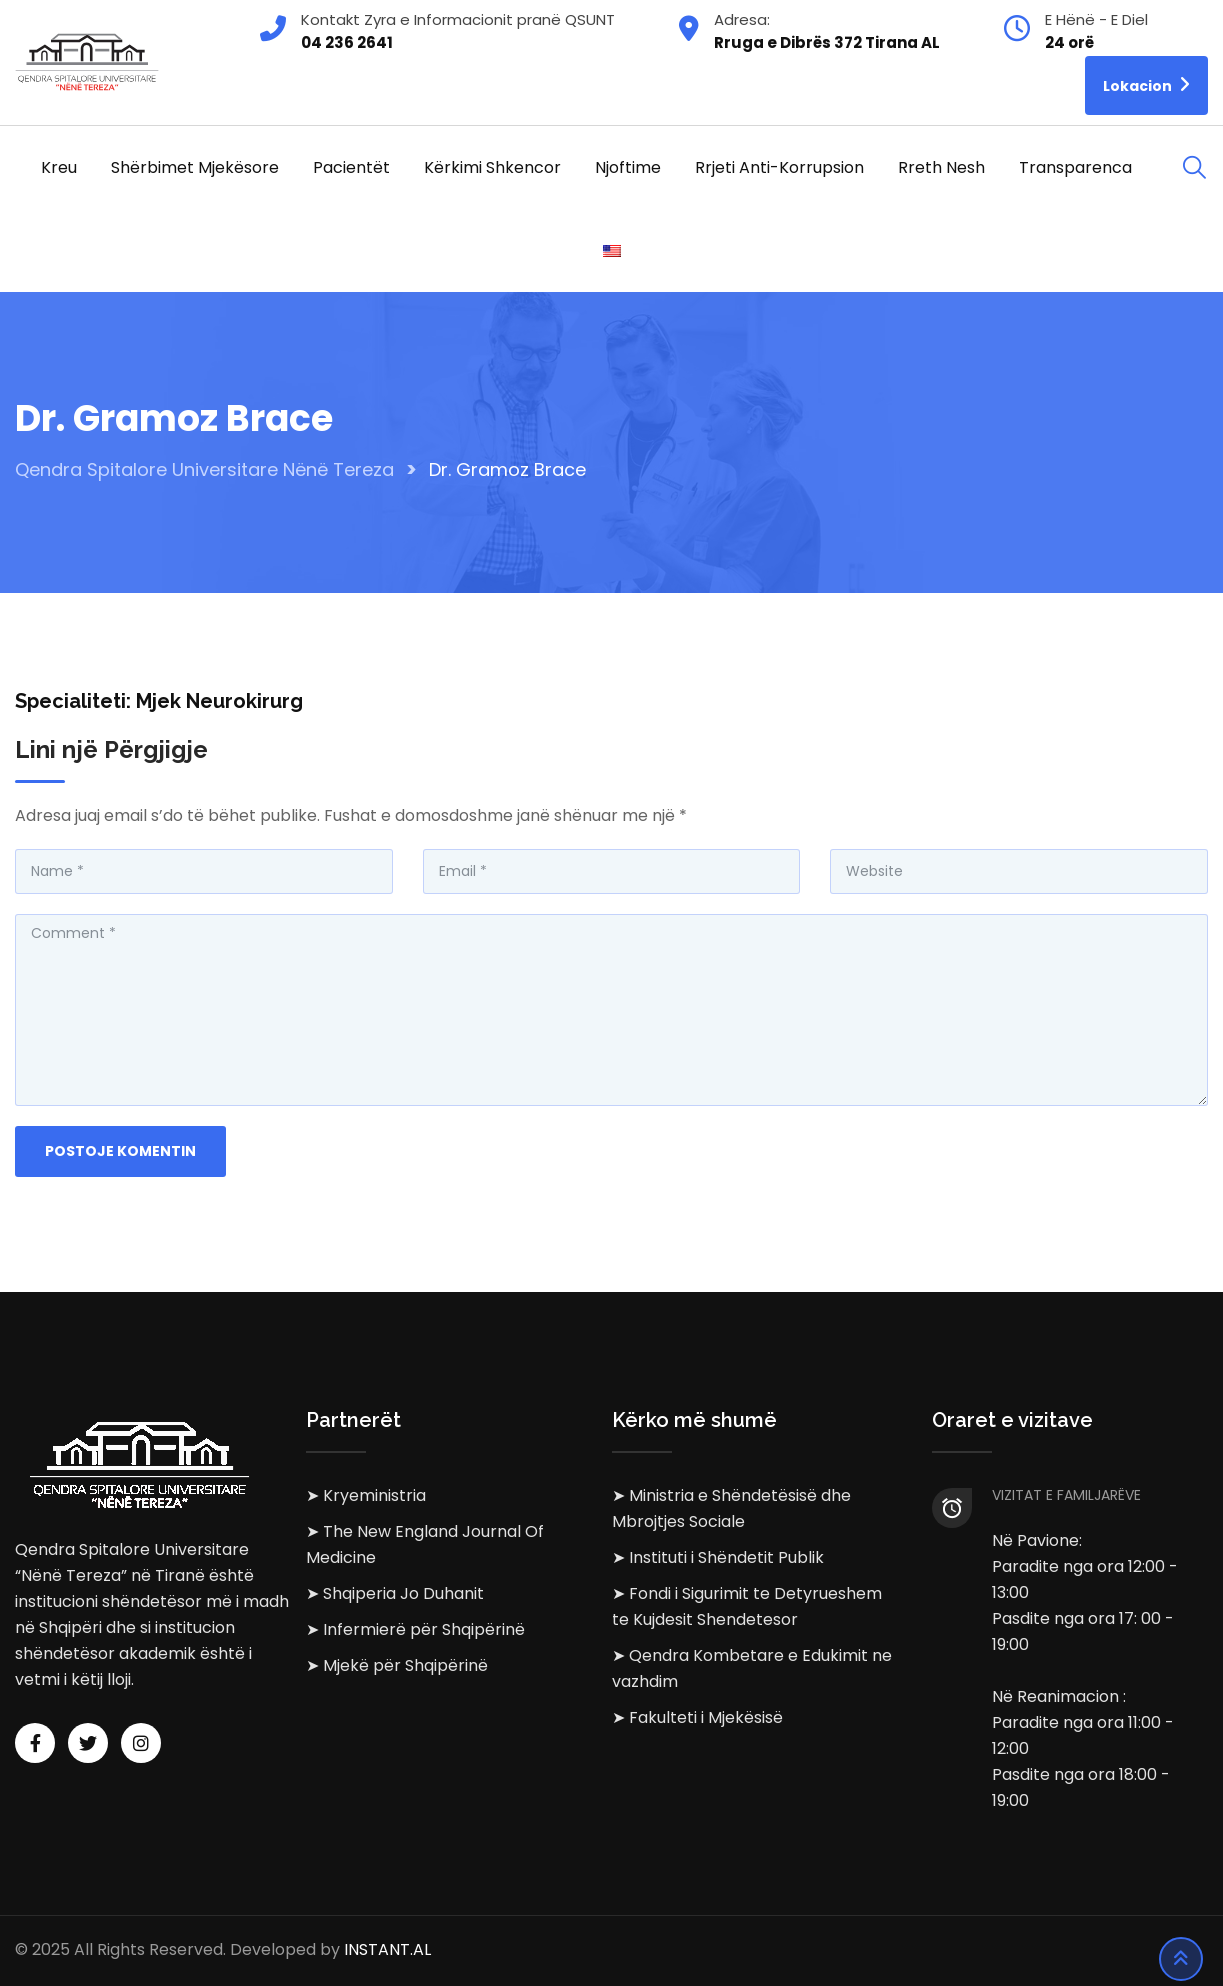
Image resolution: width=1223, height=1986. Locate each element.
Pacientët (351, 167)
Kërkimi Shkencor (492, 167)
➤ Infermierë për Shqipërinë (415, 1629)
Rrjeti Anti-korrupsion (779, 167)
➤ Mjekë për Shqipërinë (397, 1665)
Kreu (59, 167)
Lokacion (1146, 84)
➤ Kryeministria (366, 1495)
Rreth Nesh (941, 167)
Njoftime (628, 167)
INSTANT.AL (387, 1950)
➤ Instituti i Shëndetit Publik (718, 1557)
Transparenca (1075, 167)
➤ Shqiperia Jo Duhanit (395, 1593)
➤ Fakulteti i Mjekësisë (697, 1717)
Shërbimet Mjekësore (195, 167)
